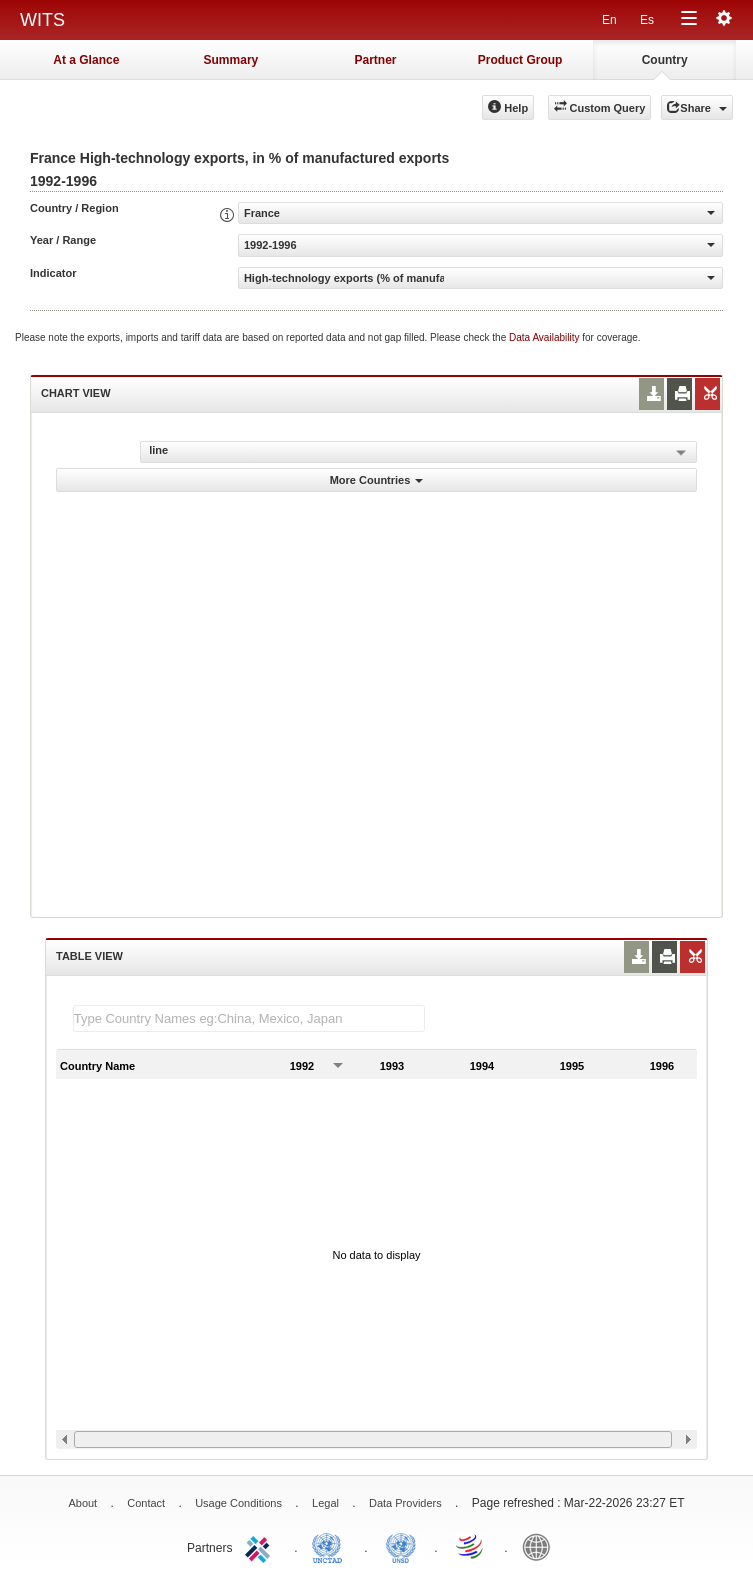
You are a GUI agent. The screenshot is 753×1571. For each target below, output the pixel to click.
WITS (42, 20)
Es (647, 20)
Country (665, 60)
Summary (231, 60)
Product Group (520, 60)
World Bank (541, 1546)
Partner (375, 60)
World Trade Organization (471, 1546)
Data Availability (545, 337)
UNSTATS (401, 1546)
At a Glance (86, 60)
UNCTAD (331, 1546)
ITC (261, 1546)
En (609, 20)
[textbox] (249, 1018)
